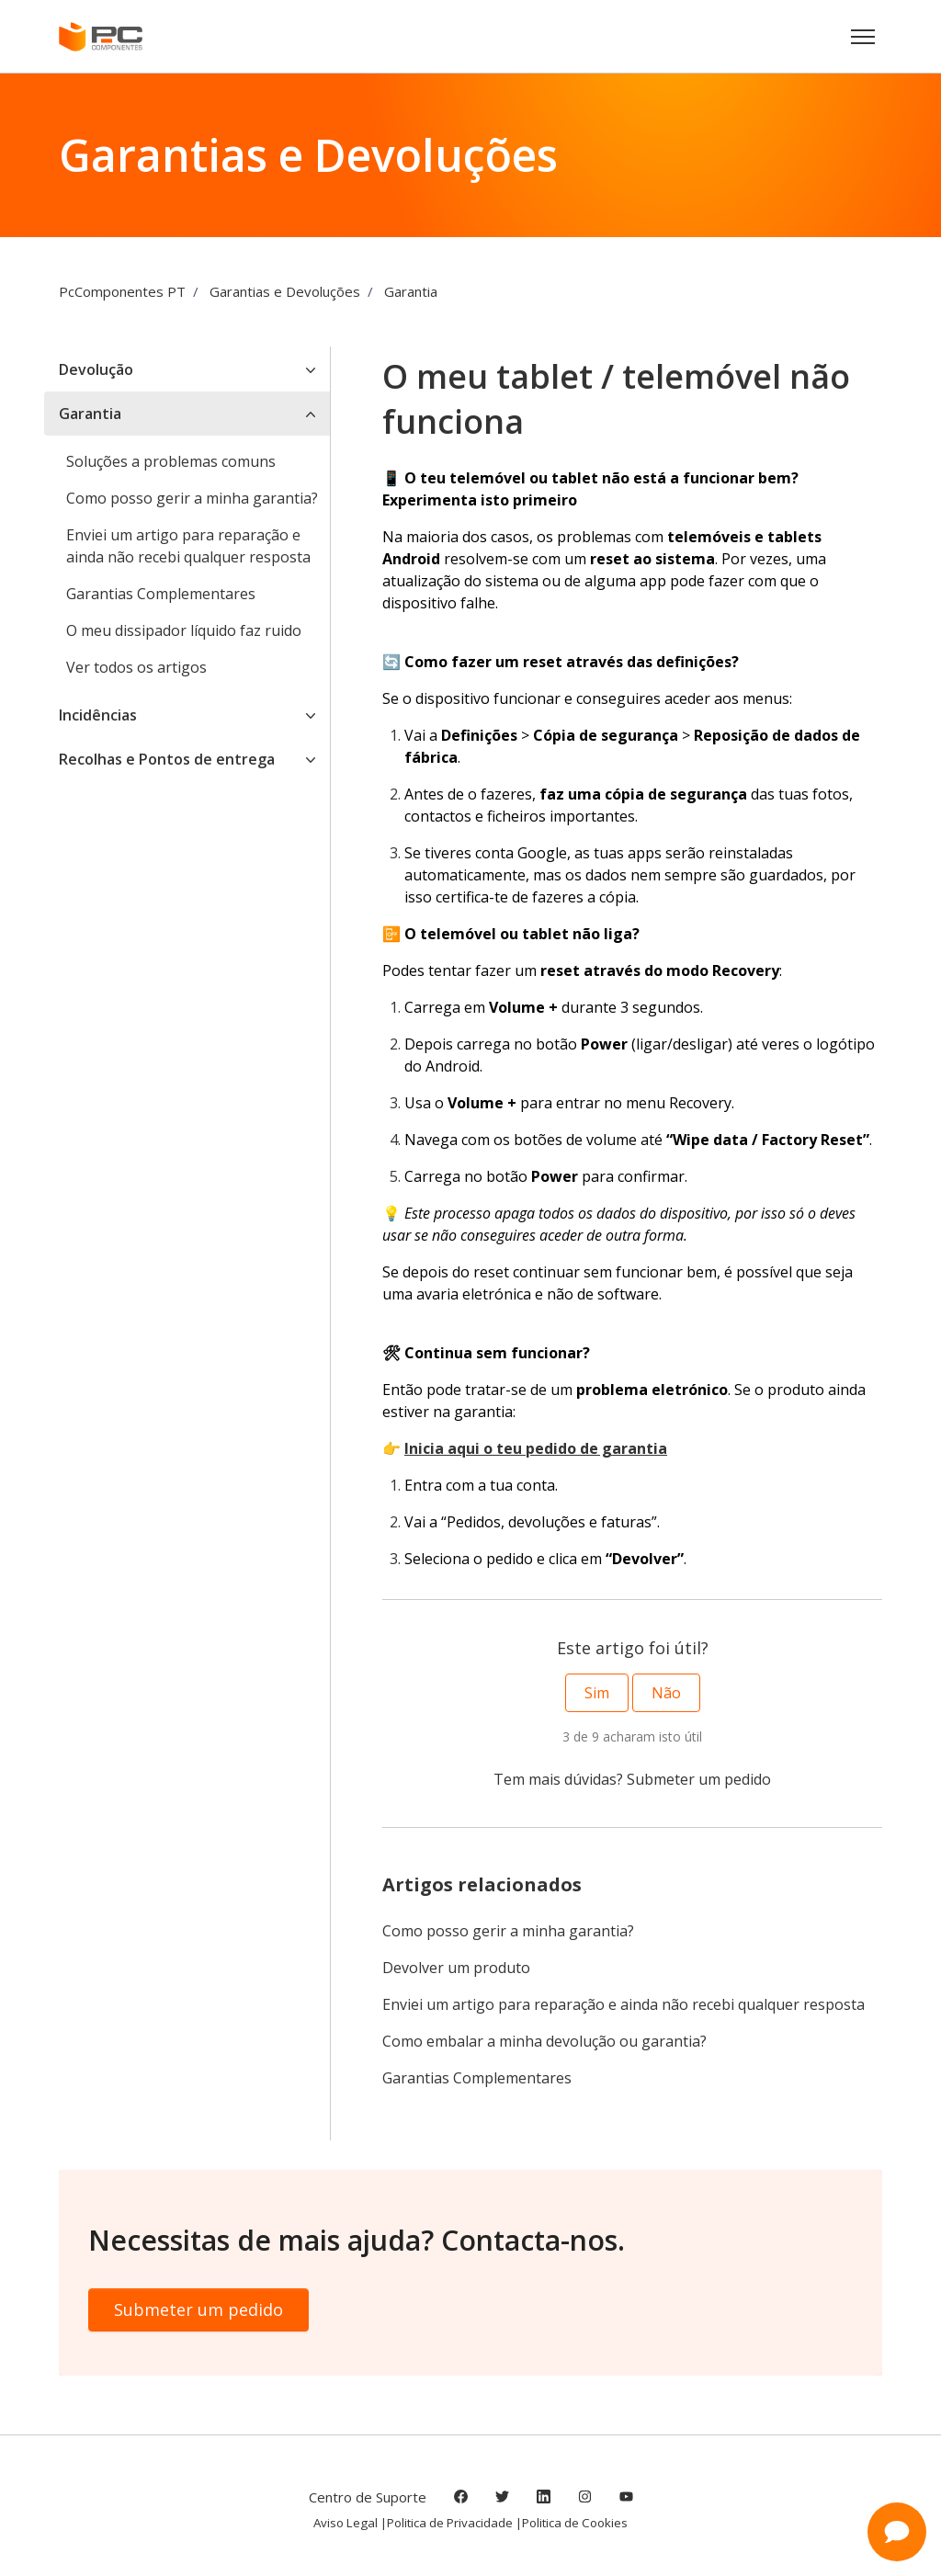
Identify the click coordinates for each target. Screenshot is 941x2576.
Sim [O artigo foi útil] (596, 1693)
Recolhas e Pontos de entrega (167, 759)
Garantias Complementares (477, 2078)
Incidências (98, 715)
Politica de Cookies (575, 2522)
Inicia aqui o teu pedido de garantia (535, 1448)
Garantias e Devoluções (285, 291)
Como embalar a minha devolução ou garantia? (544, 2041)
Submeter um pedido (699, 1779)
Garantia (410, 291)
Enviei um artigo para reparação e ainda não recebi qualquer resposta (623, 2004)
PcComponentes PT (122, 291)
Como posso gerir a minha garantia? (508, 1931)
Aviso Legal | (350, 2522)
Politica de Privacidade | (454, 2522)
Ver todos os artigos (136, 667)
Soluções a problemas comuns (171, 461)
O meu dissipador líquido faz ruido (183, 630)
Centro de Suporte (367, 2497)
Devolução (96, 369)
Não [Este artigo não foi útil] (666, 1693)
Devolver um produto (456, 1968)
